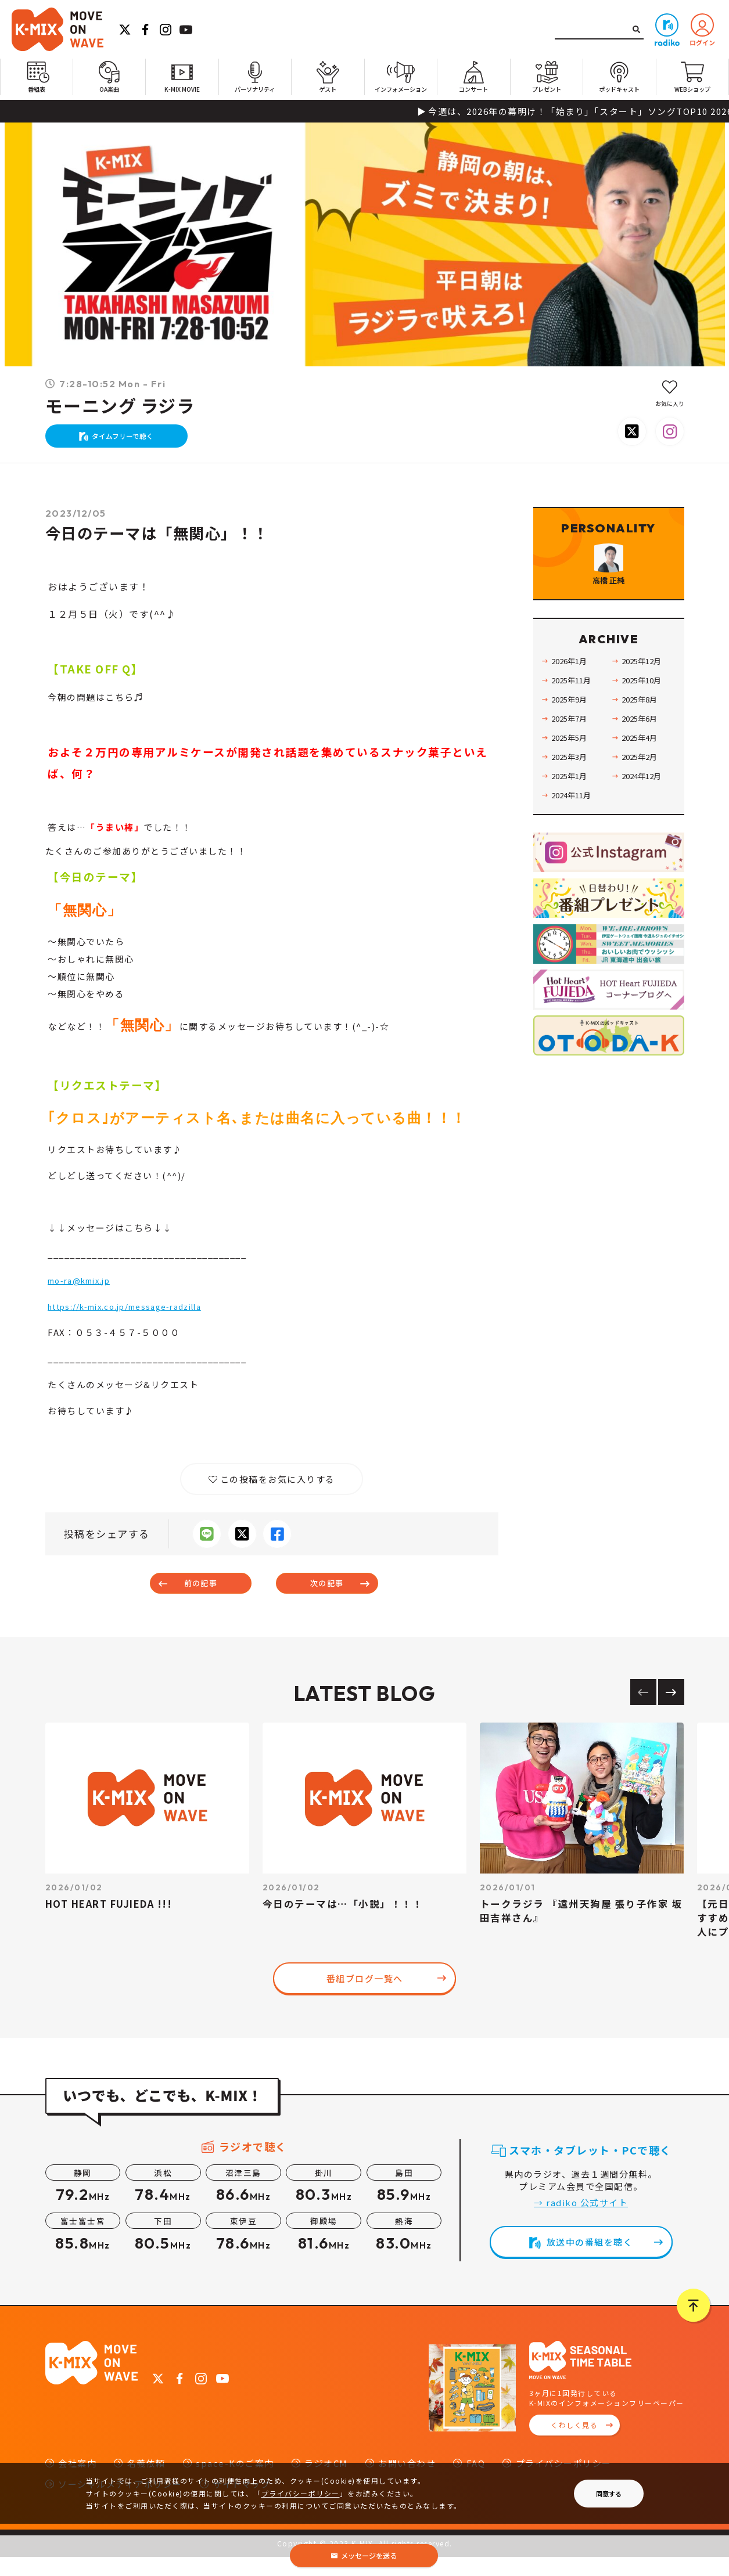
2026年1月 (574, 703)
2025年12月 (646, 703)
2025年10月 (646, 722)
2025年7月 (574, 760)
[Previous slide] (643, 1711)
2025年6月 (644, 760)
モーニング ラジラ (120, 406)
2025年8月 (644, 741)
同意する (609, 2493)
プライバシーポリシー (300, 2493)
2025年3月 (574, 798)
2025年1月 (574, 818)
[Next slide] (671, 1711)
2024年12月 (646, 818)
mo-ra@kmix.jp (85, 1291)
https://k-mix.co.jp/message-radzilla (138, 1318)
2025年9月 (574, 741)
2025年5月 (574, 779)
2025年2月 (644, 798)
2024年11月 (576, 837)
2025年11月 (576, 722)
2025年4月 (644, 779)
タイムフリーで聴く (129, 441)
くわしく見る (574, 2444)
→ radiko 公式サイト (581, 2221)
